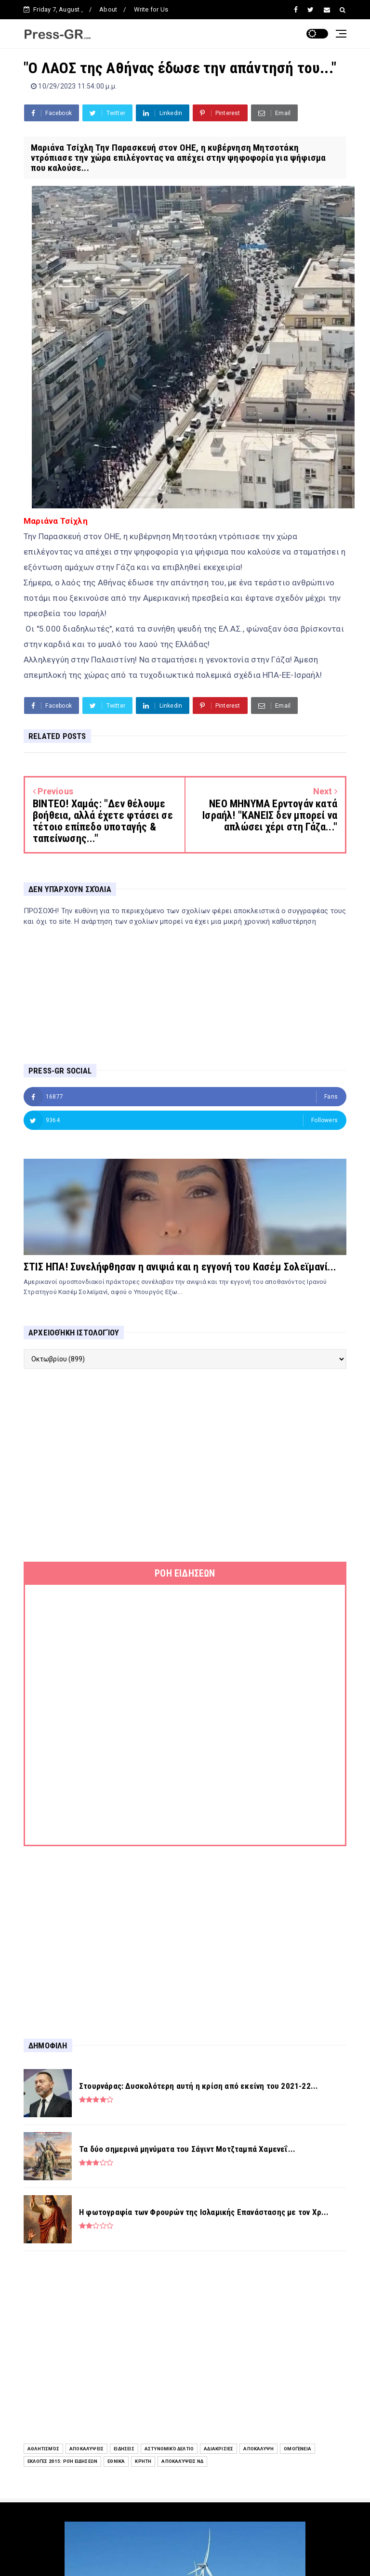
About (108, 9)
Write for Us (151, 9)
